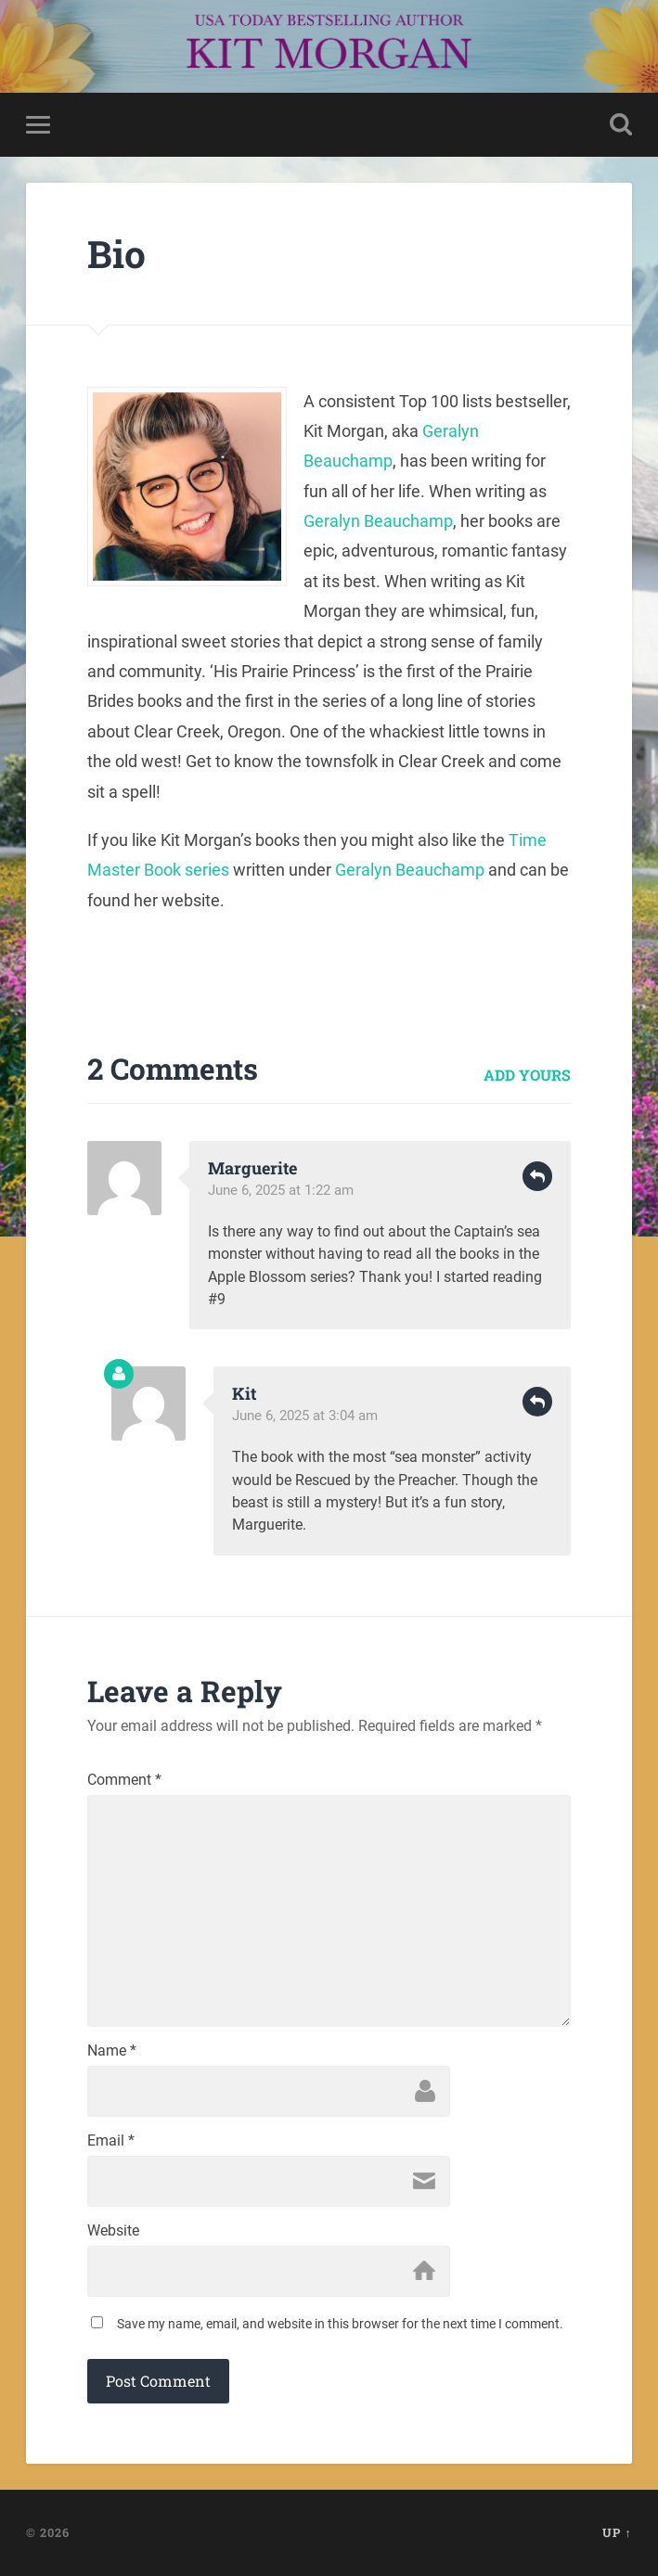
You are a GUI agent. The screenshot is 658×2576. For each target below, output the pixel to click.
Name (111, 2051)
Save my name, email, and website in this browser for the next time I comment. (340, 2323)
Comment (124, 1780)
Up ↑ (616, 2532)
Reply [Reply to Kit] (537, 1401)
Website (113, 2231)
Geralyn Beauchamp (378, 521)
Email (111, 2141)
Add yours (527, 1074)
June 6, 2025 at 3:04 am (305, 1415)
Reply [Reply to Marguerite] (537, 1176)
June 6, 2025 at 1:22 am (281, 1190)
